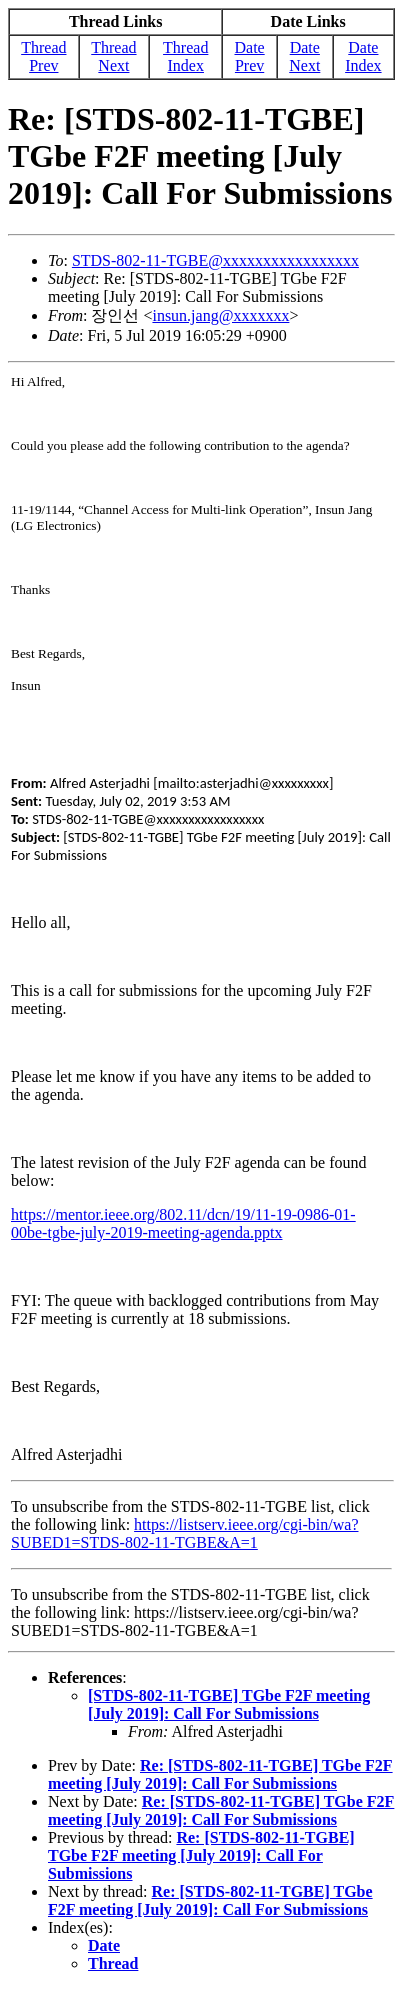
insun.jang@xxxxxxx (220, 315)
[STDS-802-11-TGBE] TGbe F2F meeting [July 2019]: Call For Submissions (229, 1704)
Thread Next (113, 56)
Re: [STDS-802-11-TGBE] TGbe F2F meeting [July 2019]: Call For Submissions (220, 1774)
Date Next (304, 56)
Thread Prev (43, 56)
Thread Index (185, 56)
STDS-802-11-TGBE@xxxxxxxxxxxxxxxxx (215, 260)
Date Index (363, 56)
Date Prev (249, 56)
